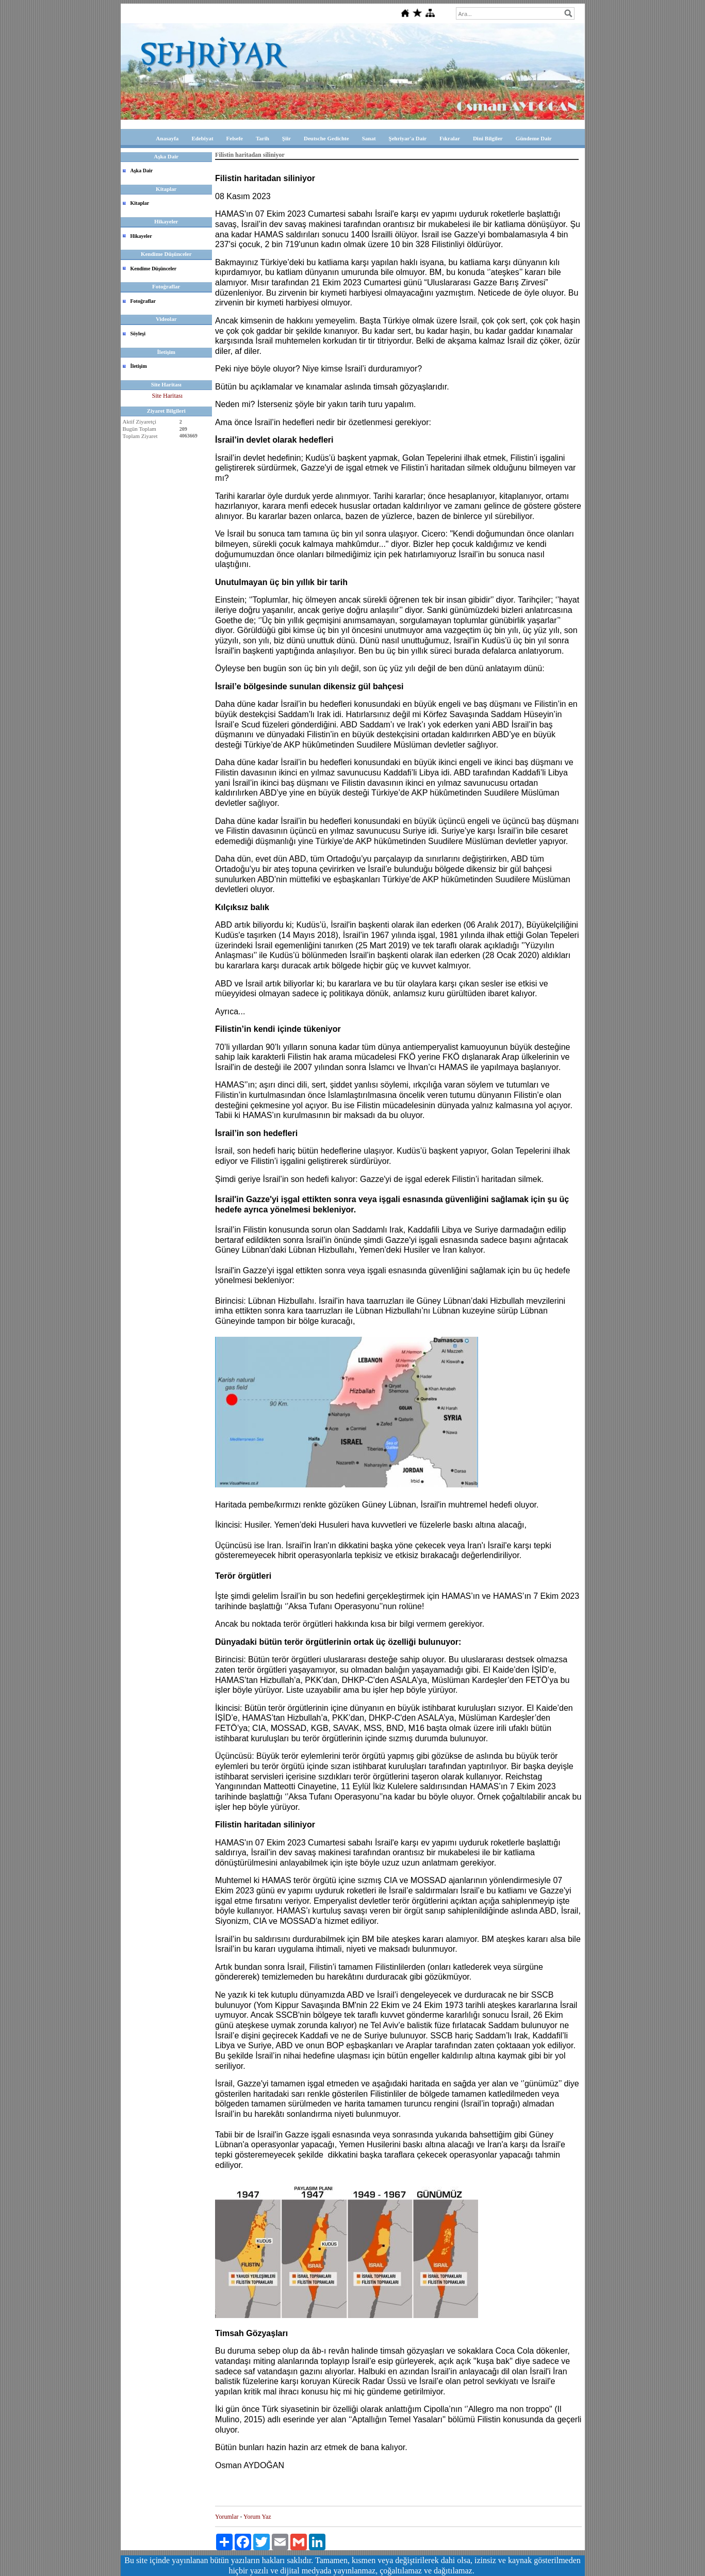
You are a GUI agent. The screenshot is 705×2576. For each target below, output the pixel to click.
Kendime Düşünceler (153, 268)
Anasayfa (167, 138)
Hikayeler (141, 236)
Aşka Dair (141, 170)
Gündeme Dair (534, 138)
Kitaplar (140, 203)
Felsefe (234, 138)
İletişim (138, 366)
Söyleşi (137, 333)
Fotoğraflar (143, 301)
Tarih (262, 138)
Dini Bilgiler (488, 138)
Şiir (286, 138)
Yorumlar (226, 2516)
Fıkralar (449, 138)
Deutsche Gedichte (326, 138)
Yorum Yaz (257, 2516)
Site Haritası (167, 395)
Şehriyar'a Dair (408, 138)
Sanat (369, 138)
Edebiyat (202, 138)
